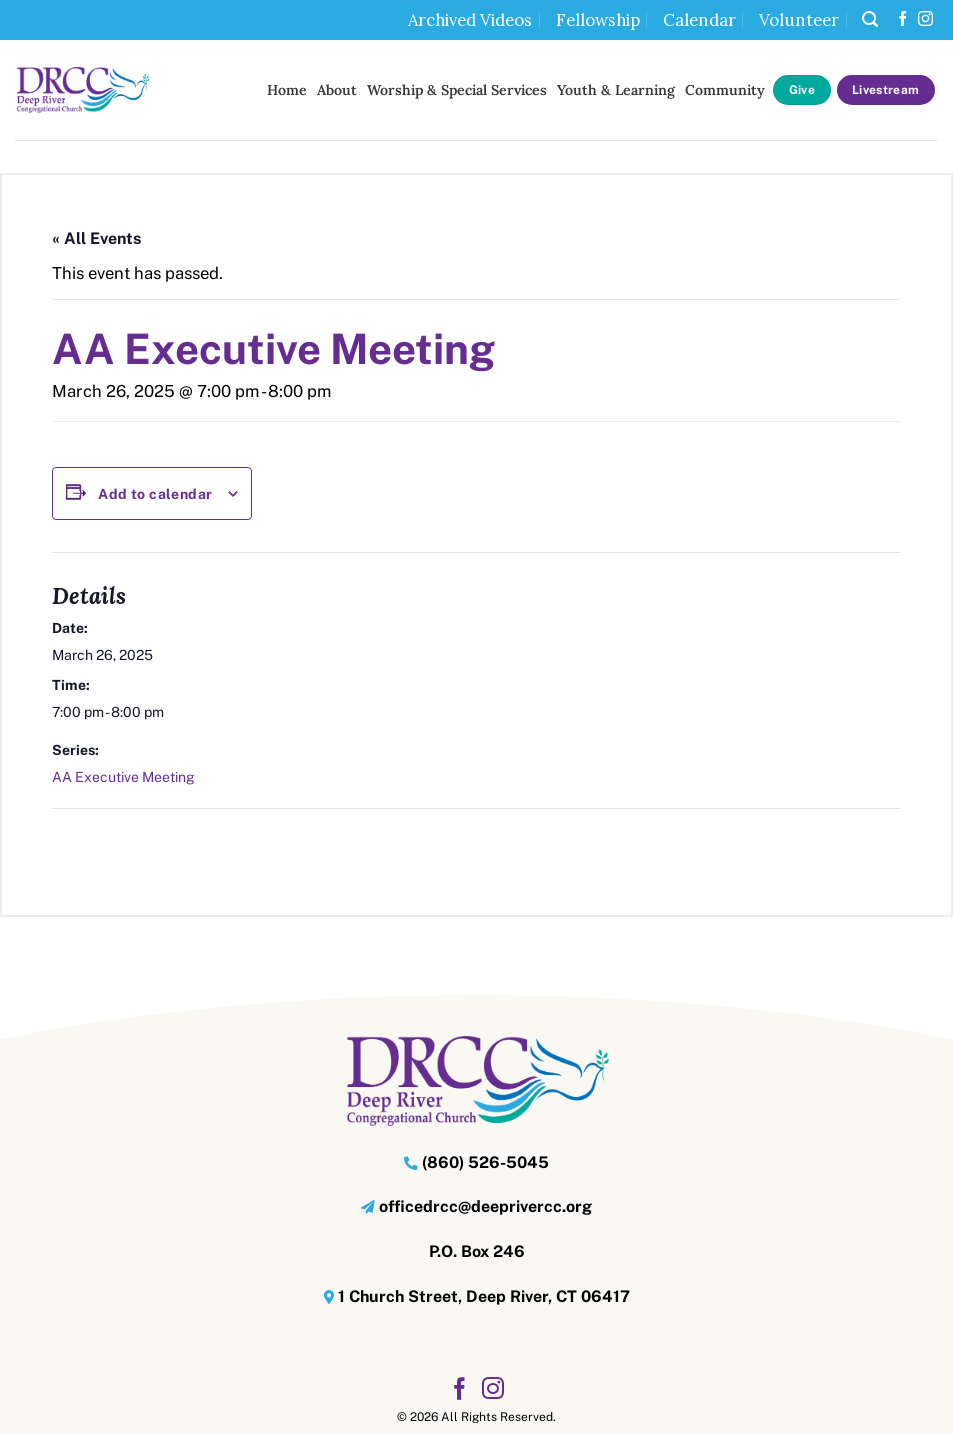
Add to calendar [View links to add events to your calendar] (155, 494)
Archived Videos (470, 20)
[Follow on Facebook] (902, 19)
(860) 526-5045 (485, 1162)
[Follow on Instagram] (925, 19)
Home (287, 90)
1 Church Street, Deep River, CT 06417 (484, 1296)
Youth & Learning (616, 90)
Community (725, 90)
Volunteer (799, 20)
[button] (870, 19)
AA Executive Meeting (123, 777)
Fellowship (598, 20)
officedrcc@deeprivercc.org (485, 1206)
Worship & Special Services (457, 90)
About (337, 90)
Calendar (699, 20)
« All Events (96, 238)
